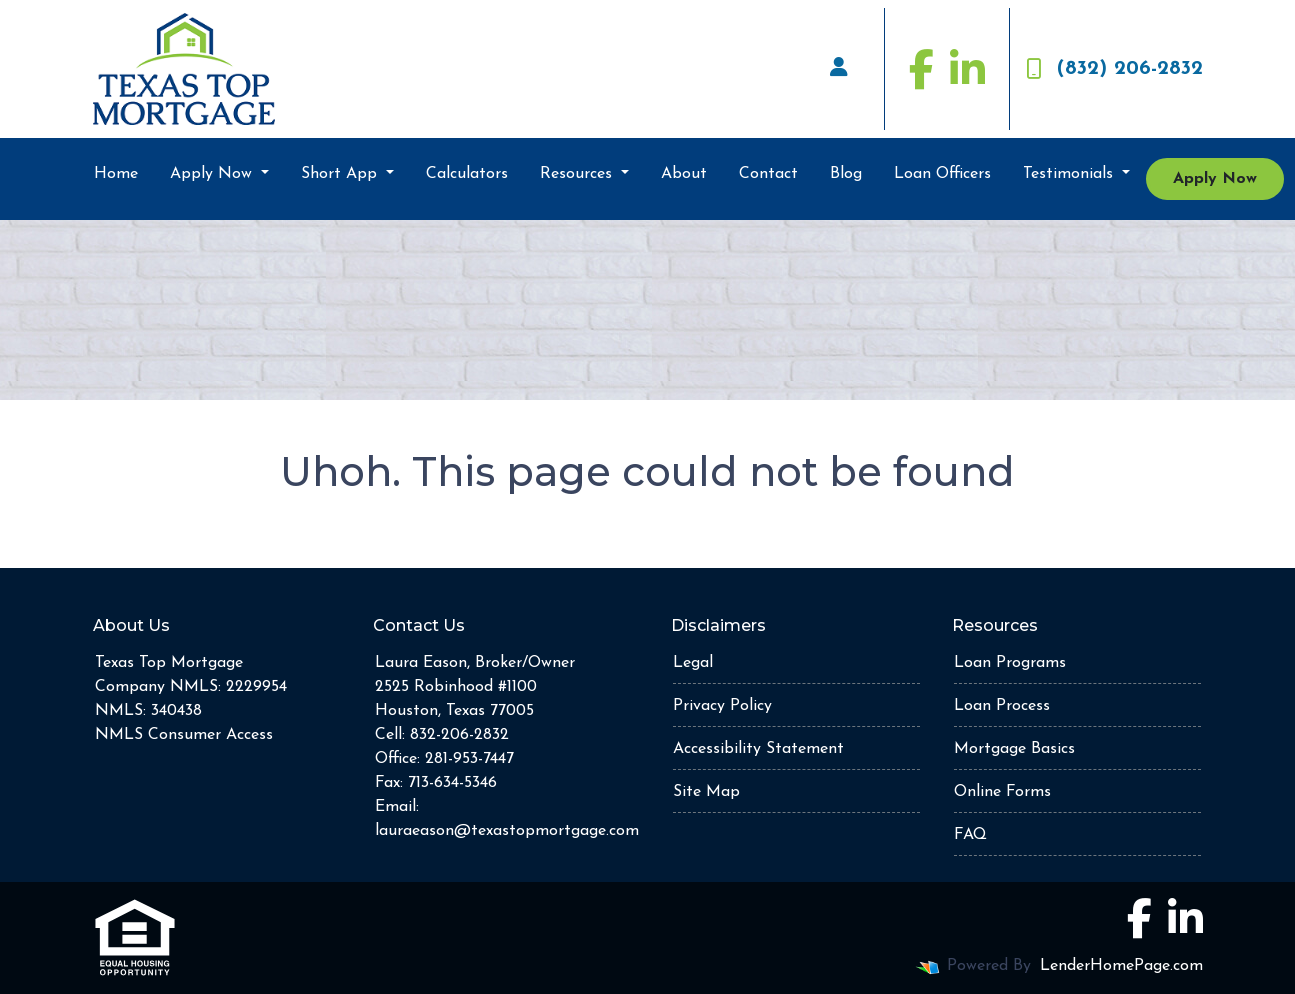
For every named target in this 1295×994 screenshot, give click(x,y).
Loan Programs (1010, 663)
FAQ (970, 835)
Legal (693, 663)
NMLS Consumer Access (184, 735)
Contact (768, 174)
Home (116, 174)
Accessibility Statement (758, 749)
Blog (846, 174)
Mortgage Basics (1014, 749)
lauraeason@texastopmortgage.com (507, 831)
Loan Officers (942, 174)
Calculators (467, 174)
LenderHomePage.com (1121, 966)
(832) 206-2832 (1114, 69)
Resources (578, 174)
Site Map (706, 792)
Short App (341, 174)
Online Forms (1002, 792)
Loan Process (1002, 706)
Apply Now (213, 174)
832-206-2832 (459, 735)
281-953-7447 (469, 759)
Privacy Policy (722, 706)
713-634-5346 (452, 783)
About (684, 174)
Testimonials (1070, 174)
